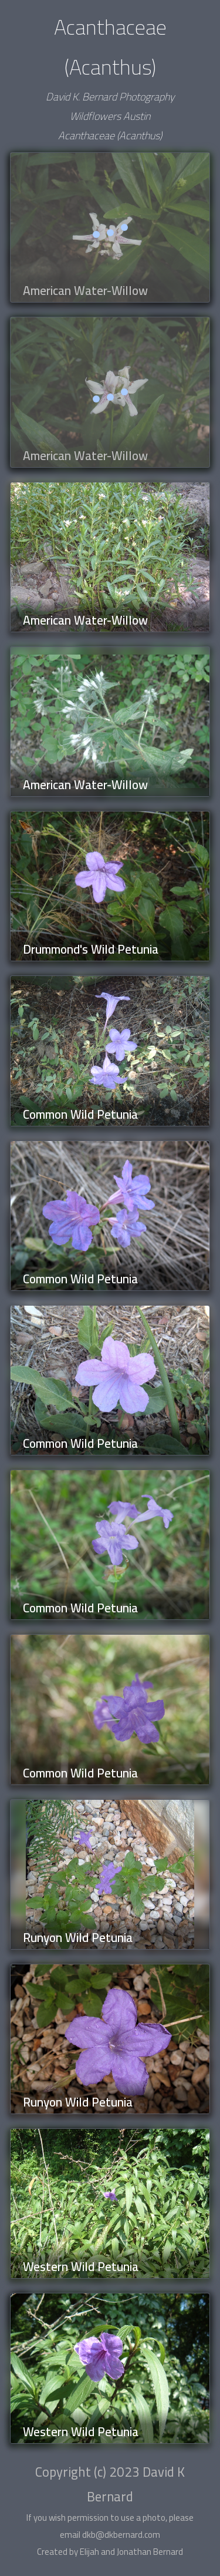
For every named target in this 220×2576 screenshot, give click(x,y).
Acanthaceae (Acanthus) (110, 135)
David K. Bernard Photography (110, 96)
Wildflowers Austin (110, 116)
